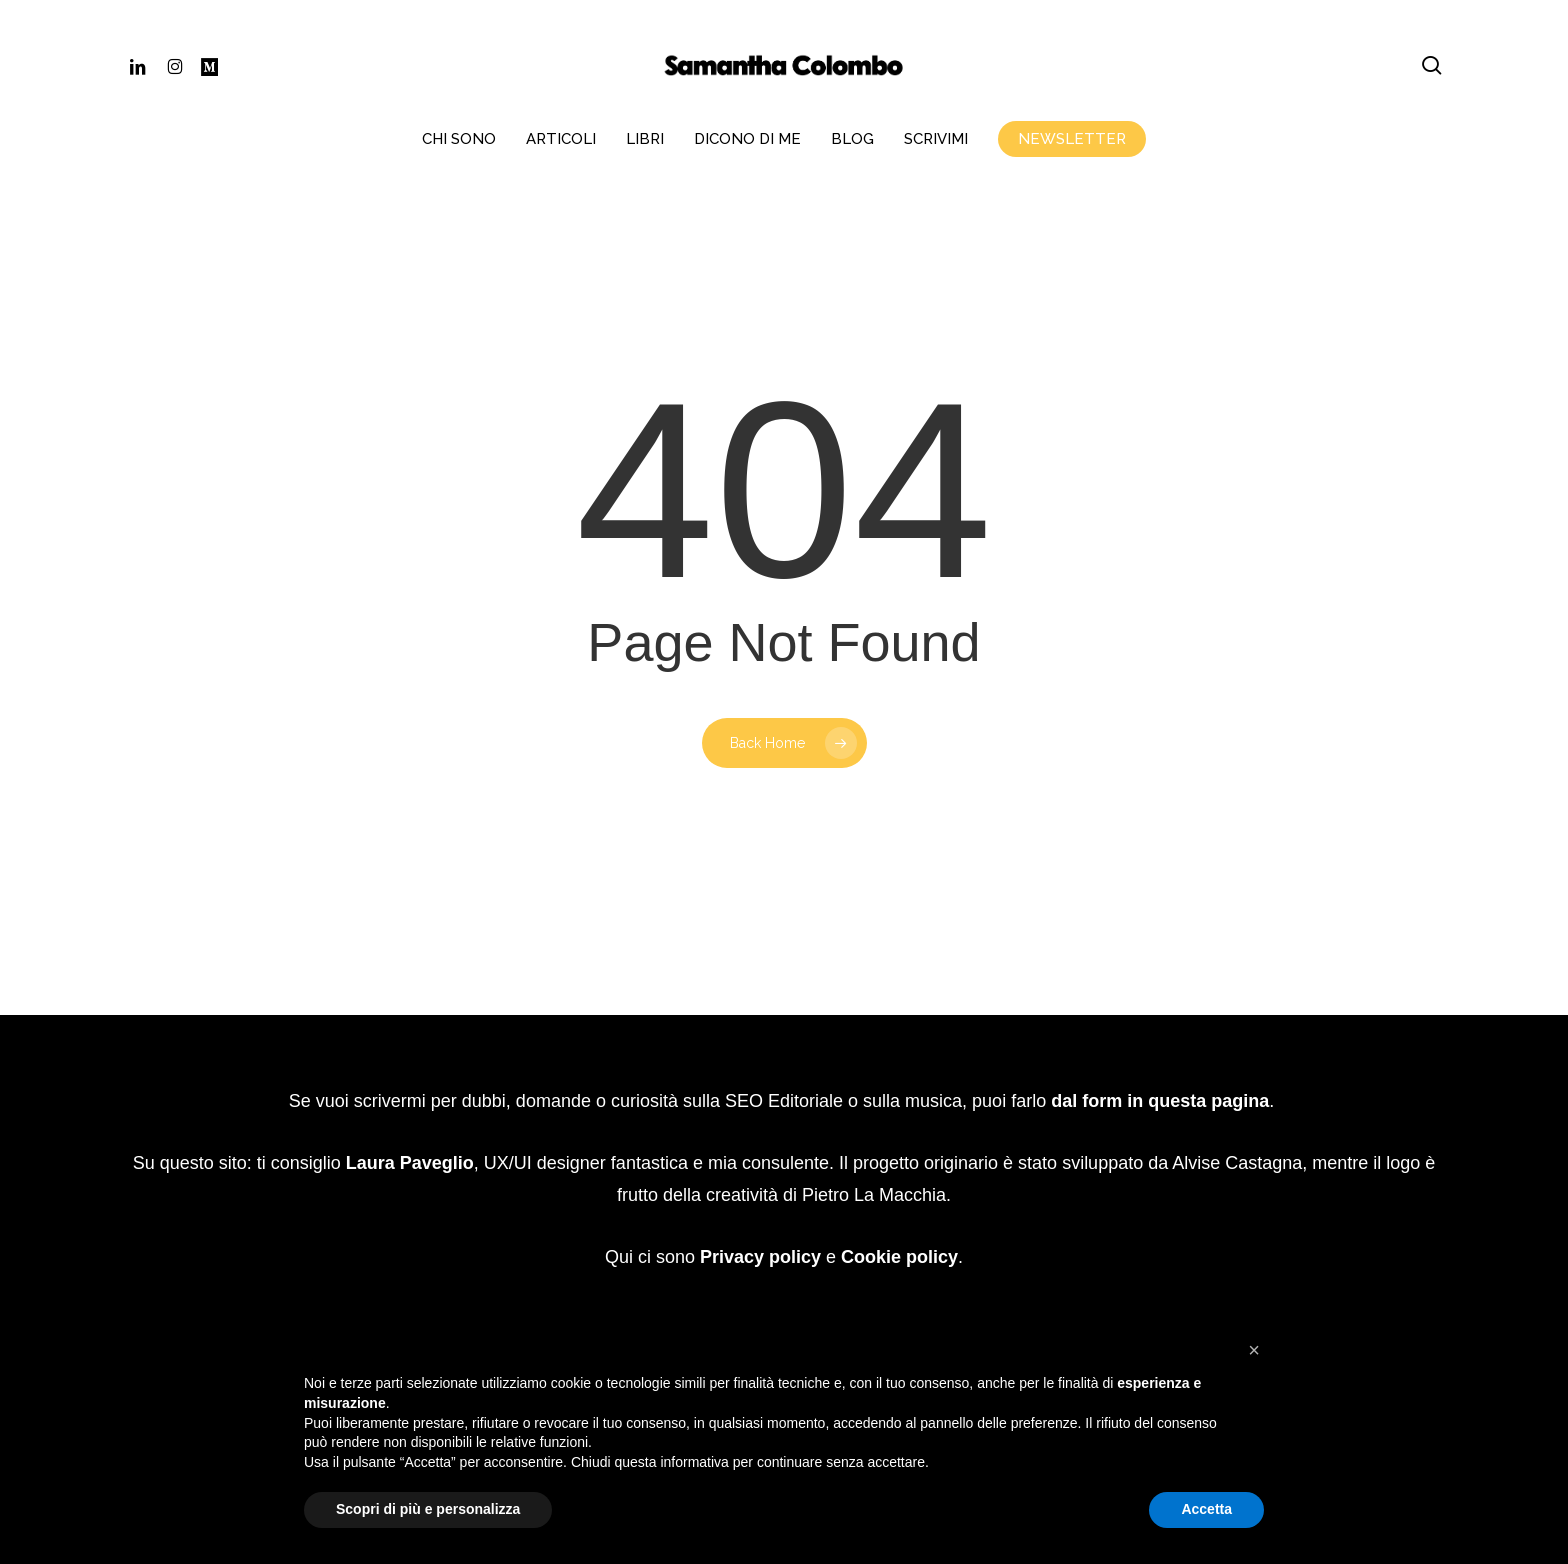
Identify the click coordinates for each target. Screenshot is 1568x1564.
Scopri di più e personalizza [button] (428, 1509)
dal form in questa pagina (1160, 1037)
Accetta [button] (1206, 1509)
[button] (1254, 1350)
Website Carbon (850, 1255)
